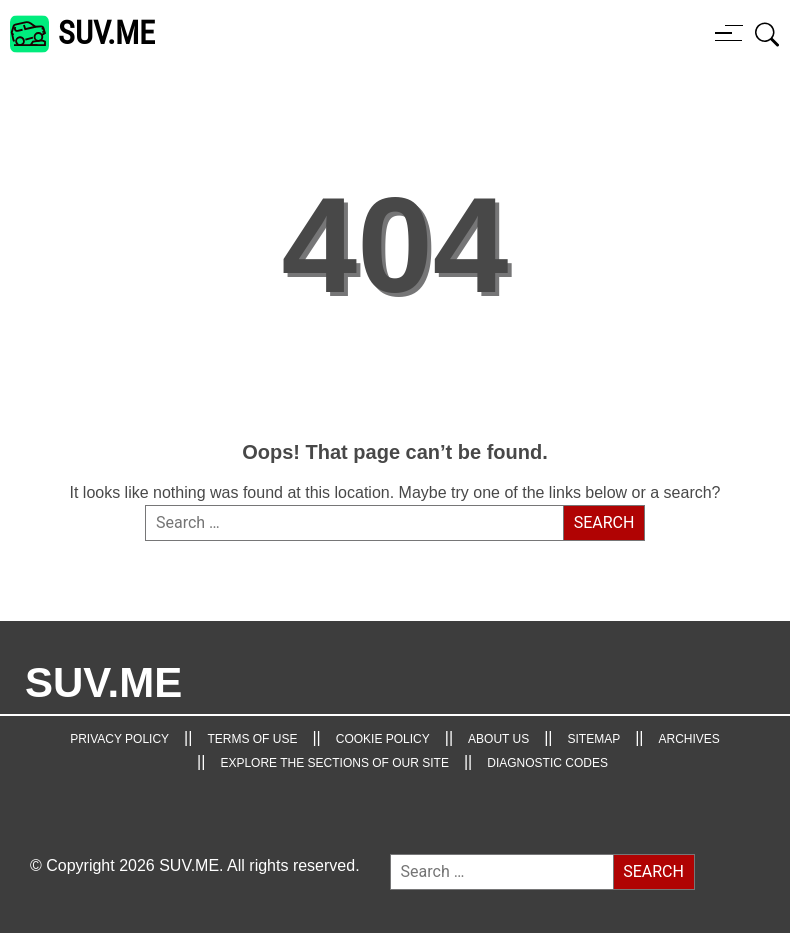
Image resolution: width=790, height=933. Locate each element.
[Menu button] (729, 33)
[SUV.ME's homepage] (82, 34)
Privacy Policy (119, 739)
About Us (498, 739)
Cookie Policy (383, 739)
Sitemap (594, 739)
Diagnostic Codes (547, 763)
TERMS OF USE (252, 739)
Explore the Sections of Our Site (334, 763)
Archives (689, 739)
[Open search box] (767, 33)
